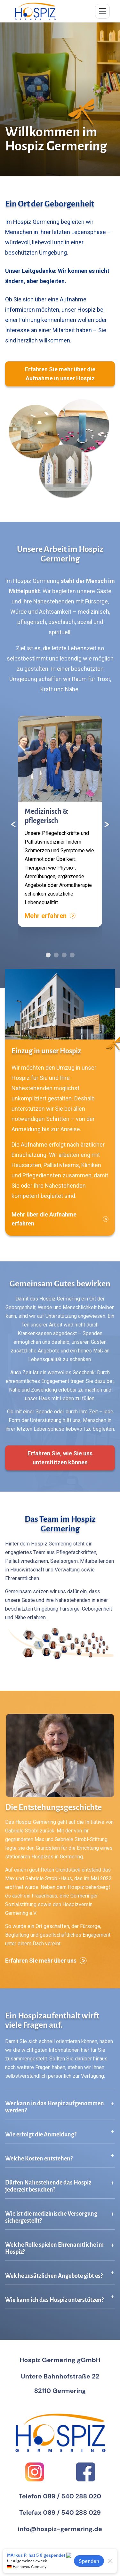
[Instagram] (34, 2471)
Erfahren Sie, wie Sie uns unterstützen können (60, 1458)
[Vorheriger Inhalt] (13, 824)
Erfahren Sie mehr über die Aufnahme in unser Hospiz (60, 374)
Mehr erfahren (50, 916)
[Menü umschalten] (102, 11)
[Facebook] (85, 2471)
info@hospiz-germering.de (60, 2529)
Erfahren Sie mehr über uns (46, 1960)
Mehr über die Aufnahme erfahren (60, 1219)
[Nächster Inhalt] (106, 824)
